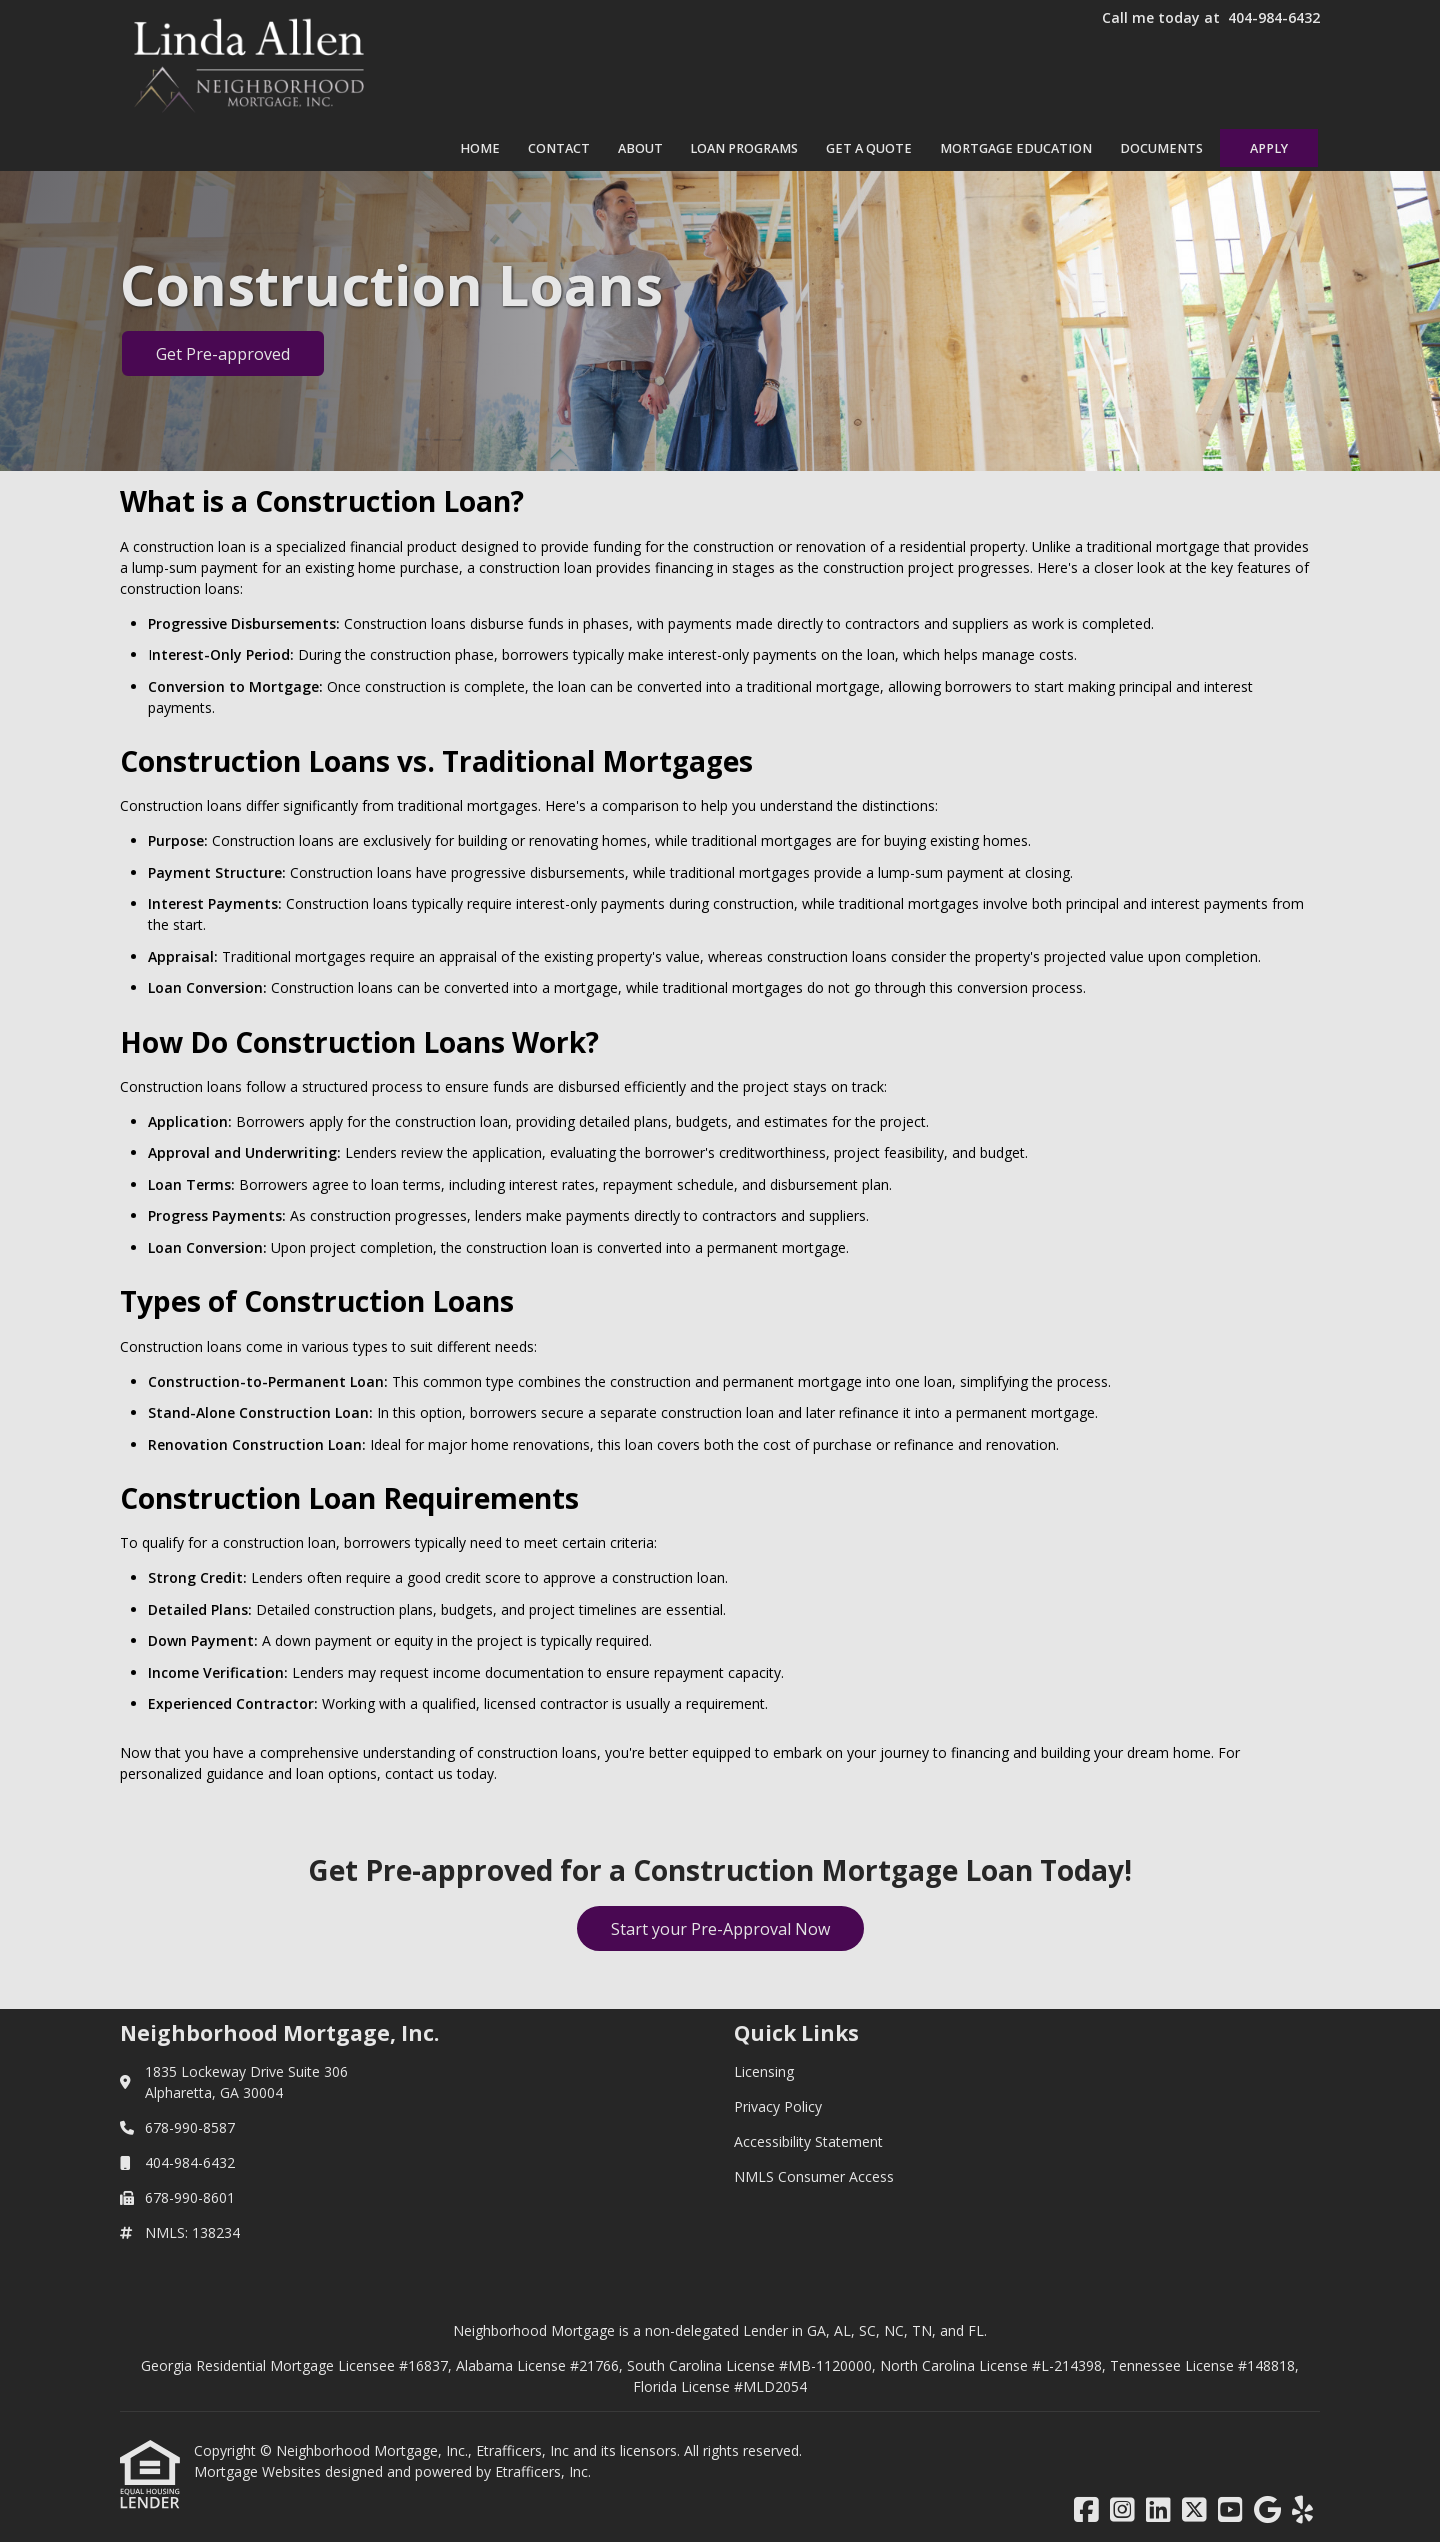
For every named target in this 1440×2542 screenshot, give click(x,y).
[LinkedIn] (1158, 2510)
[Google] (1267, 2510)
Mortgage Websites (259, 2471)
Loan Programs (744, 148)
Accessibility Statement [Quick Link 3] (808, 2141)
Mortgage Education (1016, 148)
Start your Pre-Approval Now (720, 1929)
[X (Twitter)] (1194, 2510)
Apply (1269, 148)
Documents (1161, 148)
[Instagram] (1122, 2510)
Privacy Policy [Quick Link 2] (778, 2106)
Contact (559, 148)
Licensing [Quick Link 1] (764, 2071)
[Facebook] (1086, 2510)
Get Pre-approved (223, 354)
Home (480, 148)
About (640, 148)
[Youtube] (1230, 2510)
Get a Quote (869, 148)
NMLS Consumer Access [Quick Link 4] (814, 2176)
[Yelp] (1302, 2510)
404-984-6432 (1274, 17)
